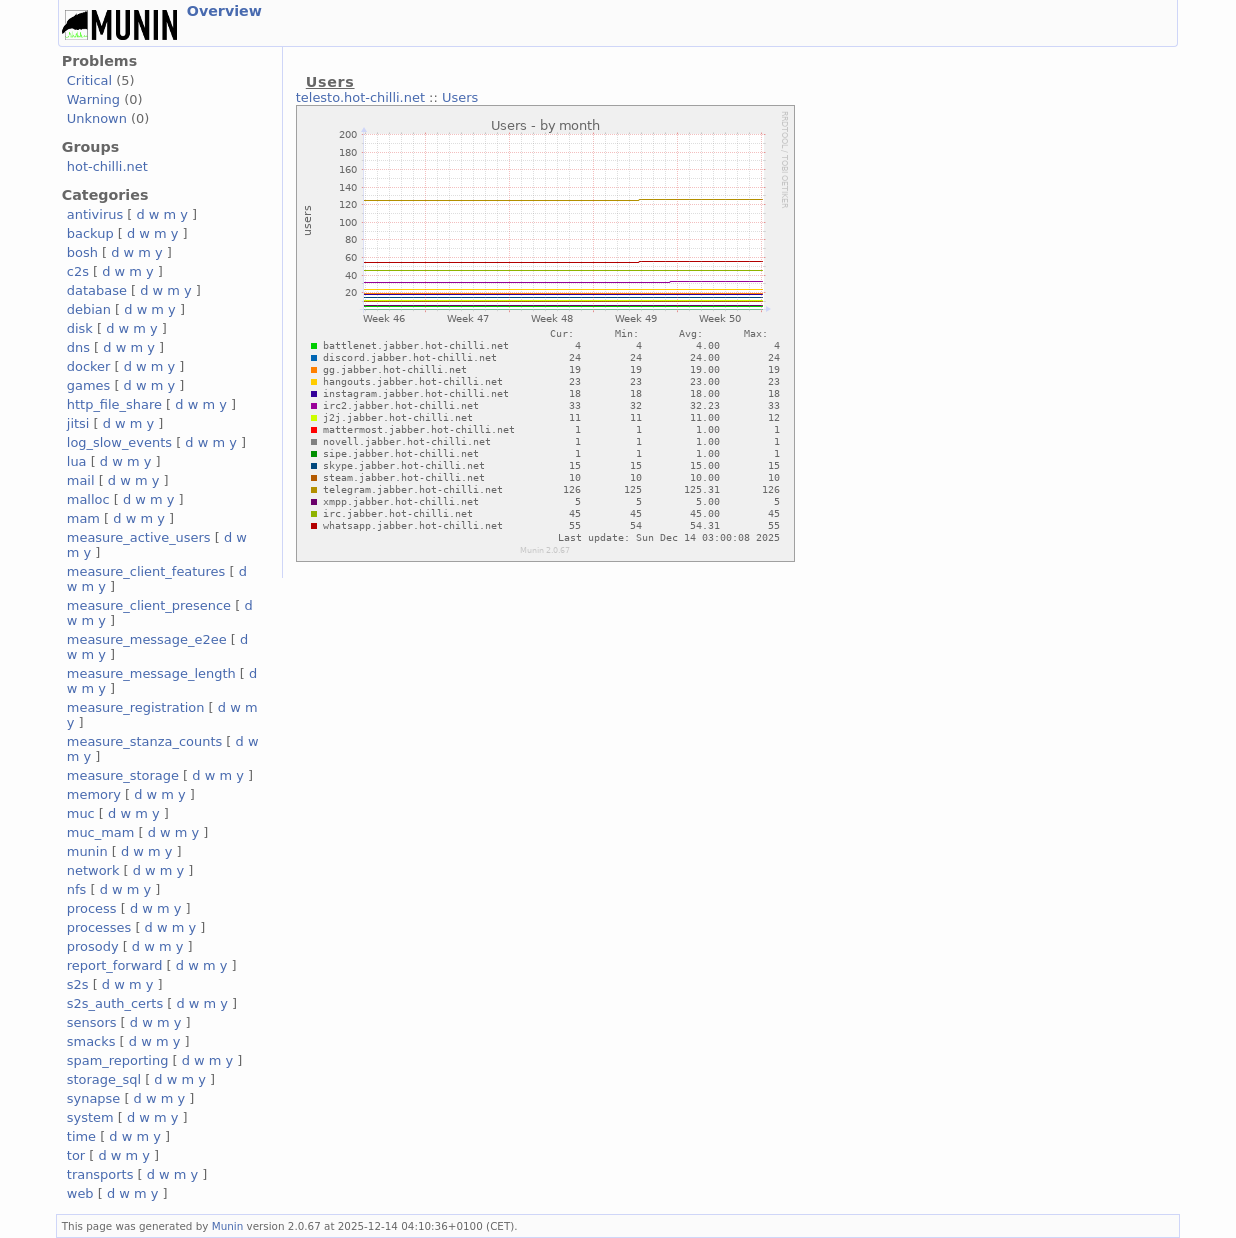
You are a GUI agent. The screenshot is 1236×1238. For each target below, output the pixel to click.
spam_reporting (118, 1060)
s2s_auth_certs (115, 1003)
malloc (88, 499)
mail (81, 480)
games (89, 385)
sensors (92, 1022)
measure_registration (136, 707)
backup (90, 233)
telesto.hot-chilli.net (360, 97)
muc (81, 813)
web (80, 1193)
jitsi (78, 423)
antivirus (95, 214)
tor (76, 1155)
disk (80, 328)
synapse (94, 1098)
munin (87, 851)
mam (83, 518)
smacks (91, 1041)
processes (99, 927)
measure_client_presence (149, 605)
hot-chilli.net (107, 166)
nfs (77, 889)
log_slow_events (119, 442)
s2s (78, 984)
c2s (78, 271)
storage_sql (104, 1079)
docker (89, 366)
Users (460, 97)
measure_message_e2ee (147, 639)
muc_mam (101, 832)
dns (78, 347)
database (97, 290)
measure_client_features (146, 571)
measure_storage (123, 775)
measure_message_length (151, 673)
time (81, 1136)
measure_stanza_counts (144, 741)
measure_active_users (139, 537)
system (90, 1117)
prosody (93, 946)
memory (94, 794)
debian (89, 309)
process (92, 908)
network (93, 870)
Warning (93, 99)
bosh (82, 252)
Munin (228, 1226)
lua (77, 461)
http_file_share (114, 404)
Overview (224, 11)
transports (100, 1174)
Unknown (97, 118)
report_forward (115, 965)
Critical (89, 80)
